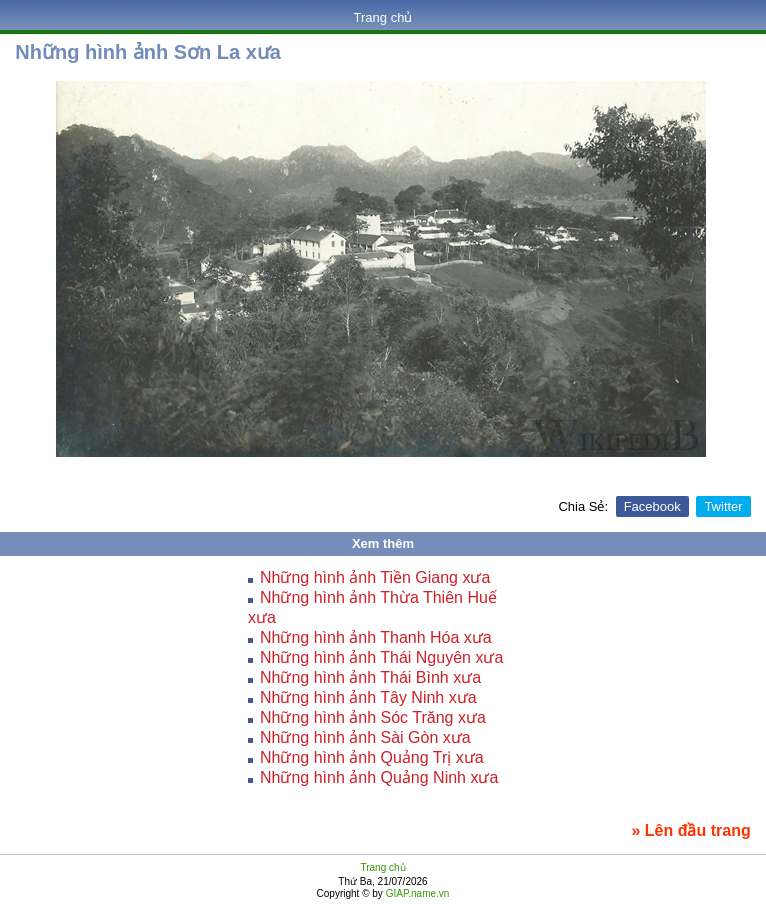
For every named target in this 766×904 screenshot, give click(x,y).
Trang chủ (383, 17)
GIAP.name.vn (416, 893)
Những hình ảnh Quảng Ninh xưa (379, 777)
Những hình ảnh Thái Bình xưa (370, 677)
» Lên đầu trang (690, 830)
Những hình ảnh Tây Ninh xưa (368, 697)
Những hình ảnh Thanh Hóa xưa (376, 637)
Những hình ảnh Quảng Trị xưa (372, 757)
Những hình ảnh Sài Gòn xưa (365, 737)
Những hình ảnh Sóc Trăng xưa (373, 717)
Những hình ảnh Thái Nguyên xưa (381, 657)
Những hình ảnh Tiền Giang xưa (375, 577)
